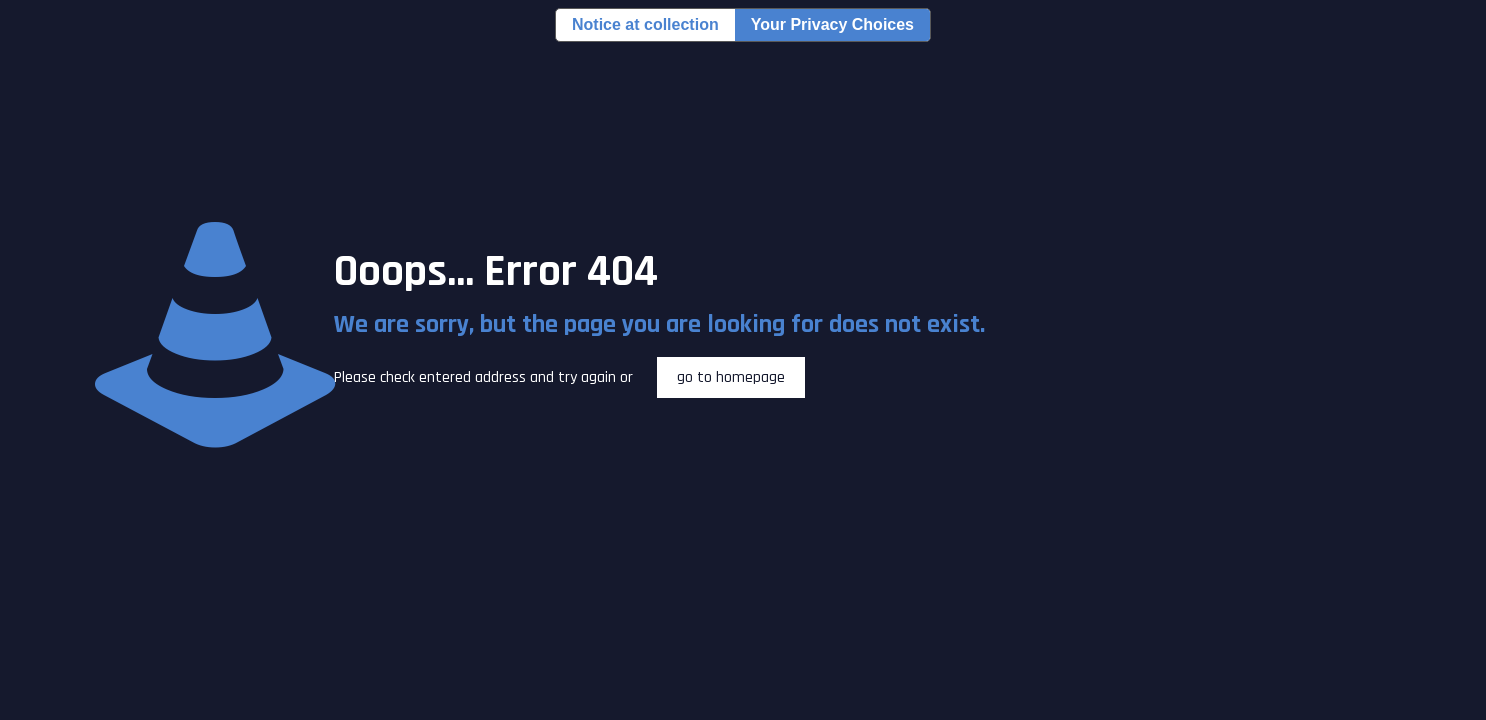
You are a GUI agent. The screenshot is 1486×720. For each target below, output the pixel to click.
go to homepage (731, 377)
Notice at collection (645, 24)
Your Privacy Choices (832, 24)
